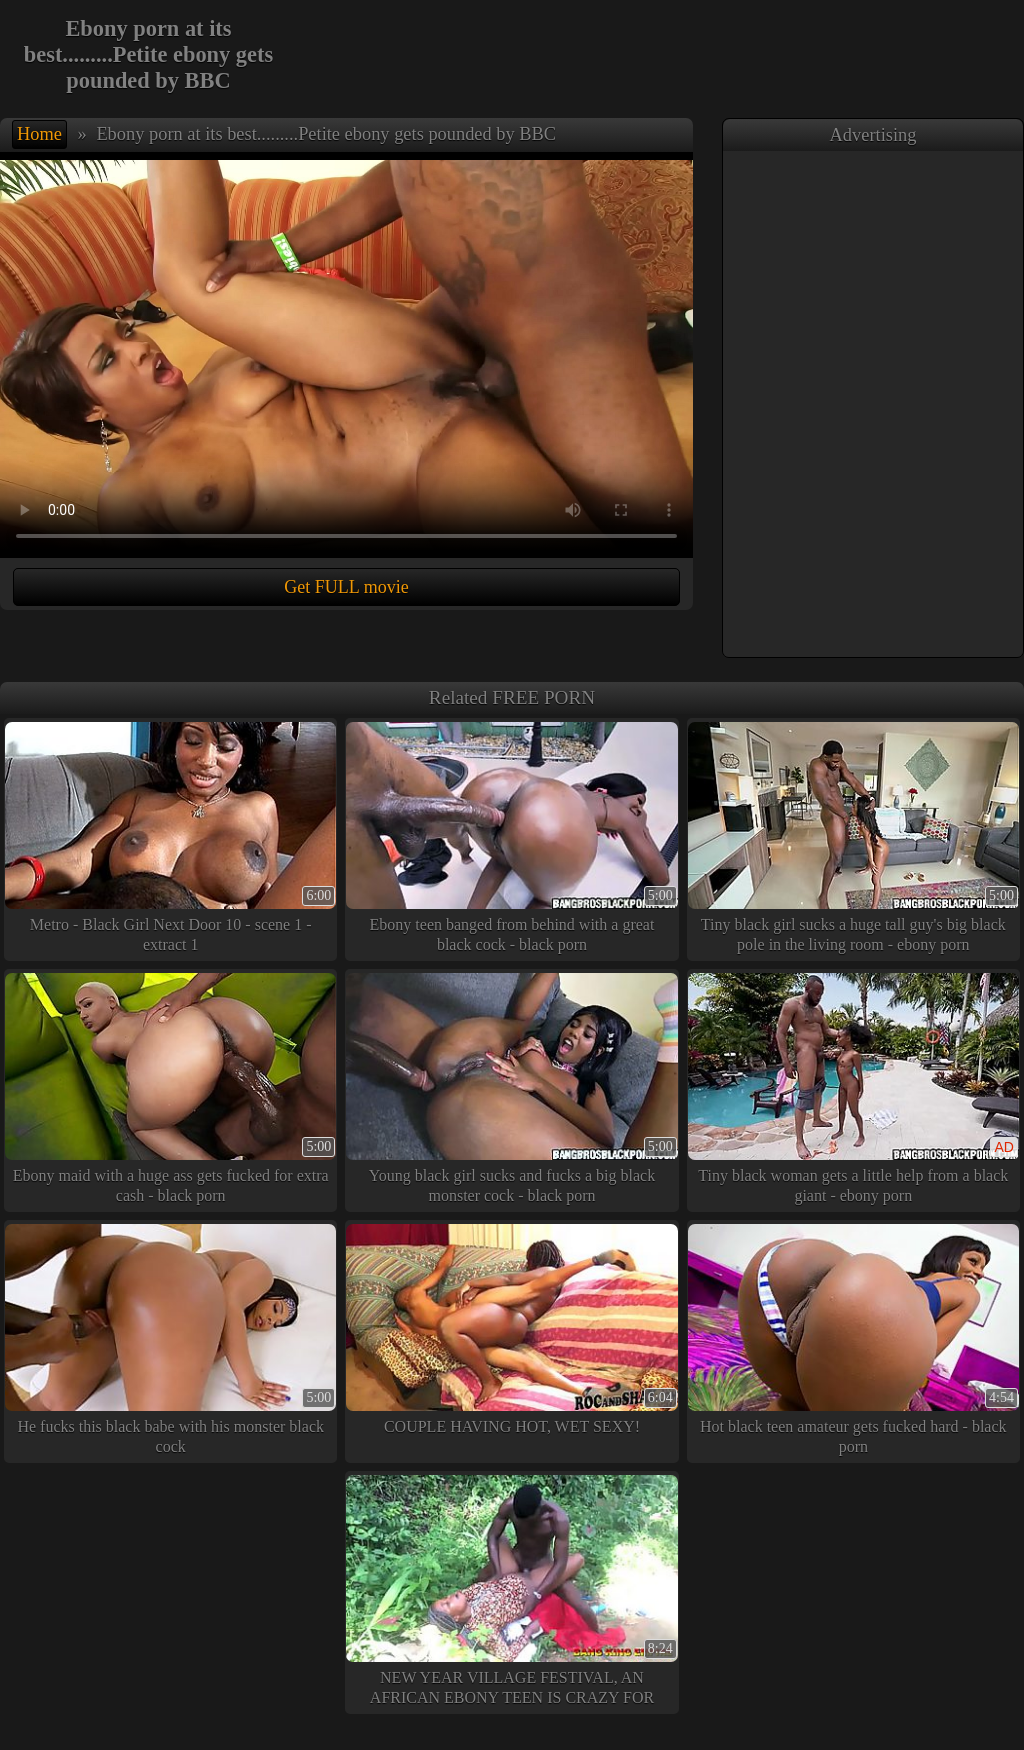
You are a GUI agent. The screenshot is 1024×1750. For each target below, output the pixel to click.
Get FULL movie (346, 587)
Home (39, 134)
